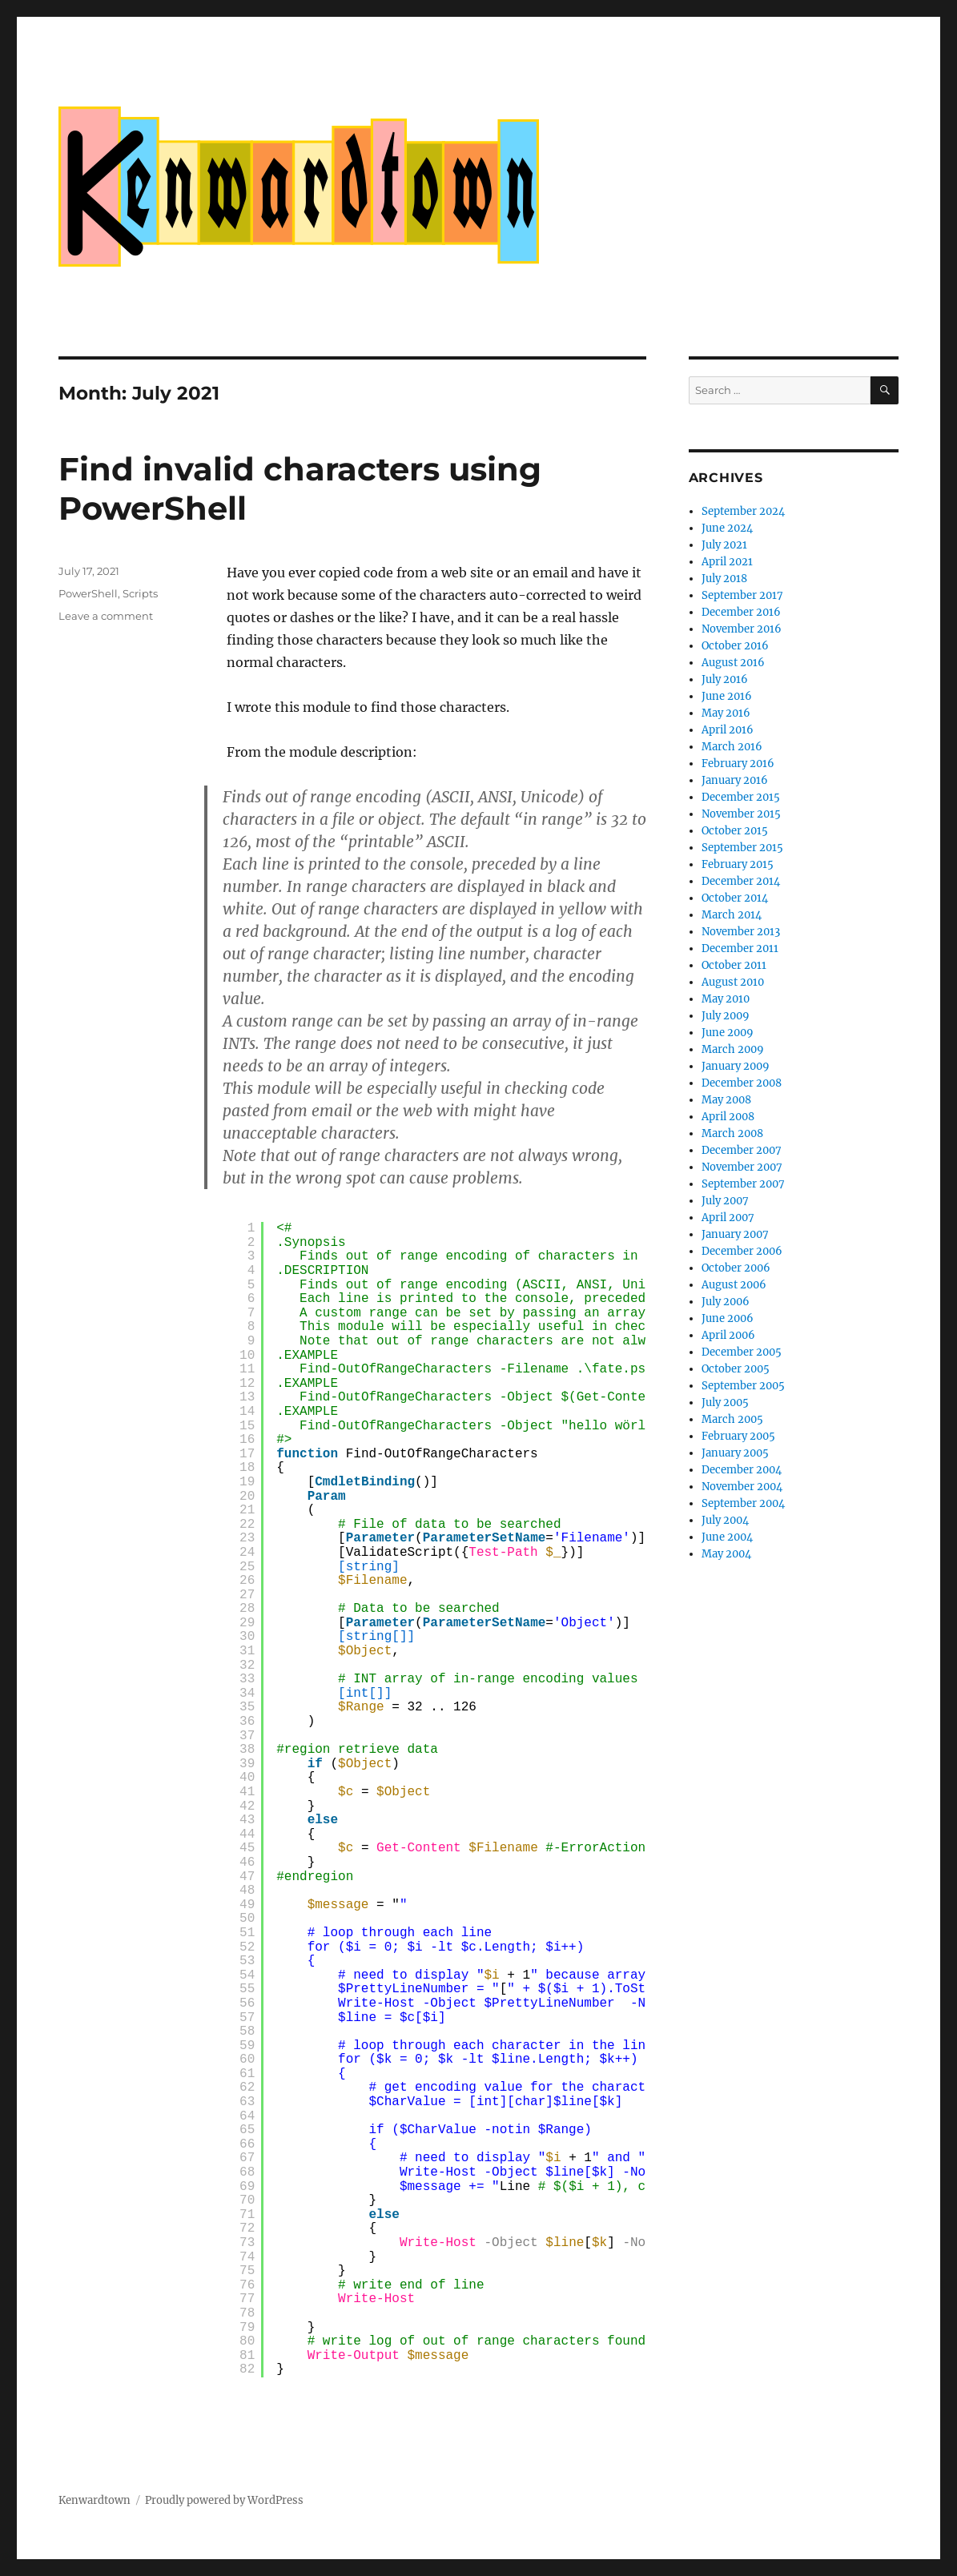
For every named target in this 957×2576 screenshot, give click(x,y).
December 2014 (741, 881)
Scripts (140, 593)
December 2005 (742, 1352)
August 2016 (733, 662)
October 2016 (735, 646)
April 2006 (728, 1335)
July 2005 (725, 1402)
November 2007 (742, 1167)
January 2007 (735, 1234)
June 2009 (728, 1032)
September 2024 (743, 511)
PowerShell (88, 593)
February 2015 (738, 864)
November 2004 (742, 1486)
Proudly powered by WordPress (224, 2500)
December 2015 (741, 797)
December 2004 (742, 1470)
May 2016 (726, 713)
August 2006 (734, 1285)
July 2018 (724, 578)
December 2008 (742, 1083)
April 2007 (728, 1217)
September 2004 (743, 1503)
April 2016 (728, 730)
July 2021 (724, 545)
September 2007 (743, 1184)
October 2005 (736, 1369)
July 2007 (725, 1201)
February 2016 (738, 763)
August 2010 (733, 982)
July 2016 (725, 679)
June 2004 (727, 1537)
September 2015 (742, 847)
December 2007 (742, 1150)
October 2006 (736, 1268)
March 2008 (732, 1133)
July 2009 (726, 1016)
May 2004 (726, 1554)
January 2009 (736, 1066)
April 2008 (728, 1116)
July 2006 (726, 1301)
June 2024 (727, 528)
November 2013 (741, 931)
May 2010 (726, 999)
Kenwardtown (94, 2500)
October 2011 (734, 965)
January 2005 (735, 1453)
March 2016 (732, 747)
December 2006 (742, 1251)
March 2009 (733, 1049)
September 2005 (743, 1385)
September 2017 (742, 595)
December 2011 (740, 948)
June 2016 (727, 696)
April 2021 (727, 562)
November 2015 (741, 814)
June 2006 (728, 1318)
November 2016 (742, 629)
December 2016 (741, 612)
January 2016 (735, 780)
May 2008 (726, 1100)
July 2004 (725, 1520)
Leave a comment (105, 615)
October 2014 (735, 898)
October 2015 (735, 831)
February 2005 (738, 1436)
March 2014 (732, 915)
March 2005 (732, 1419)
